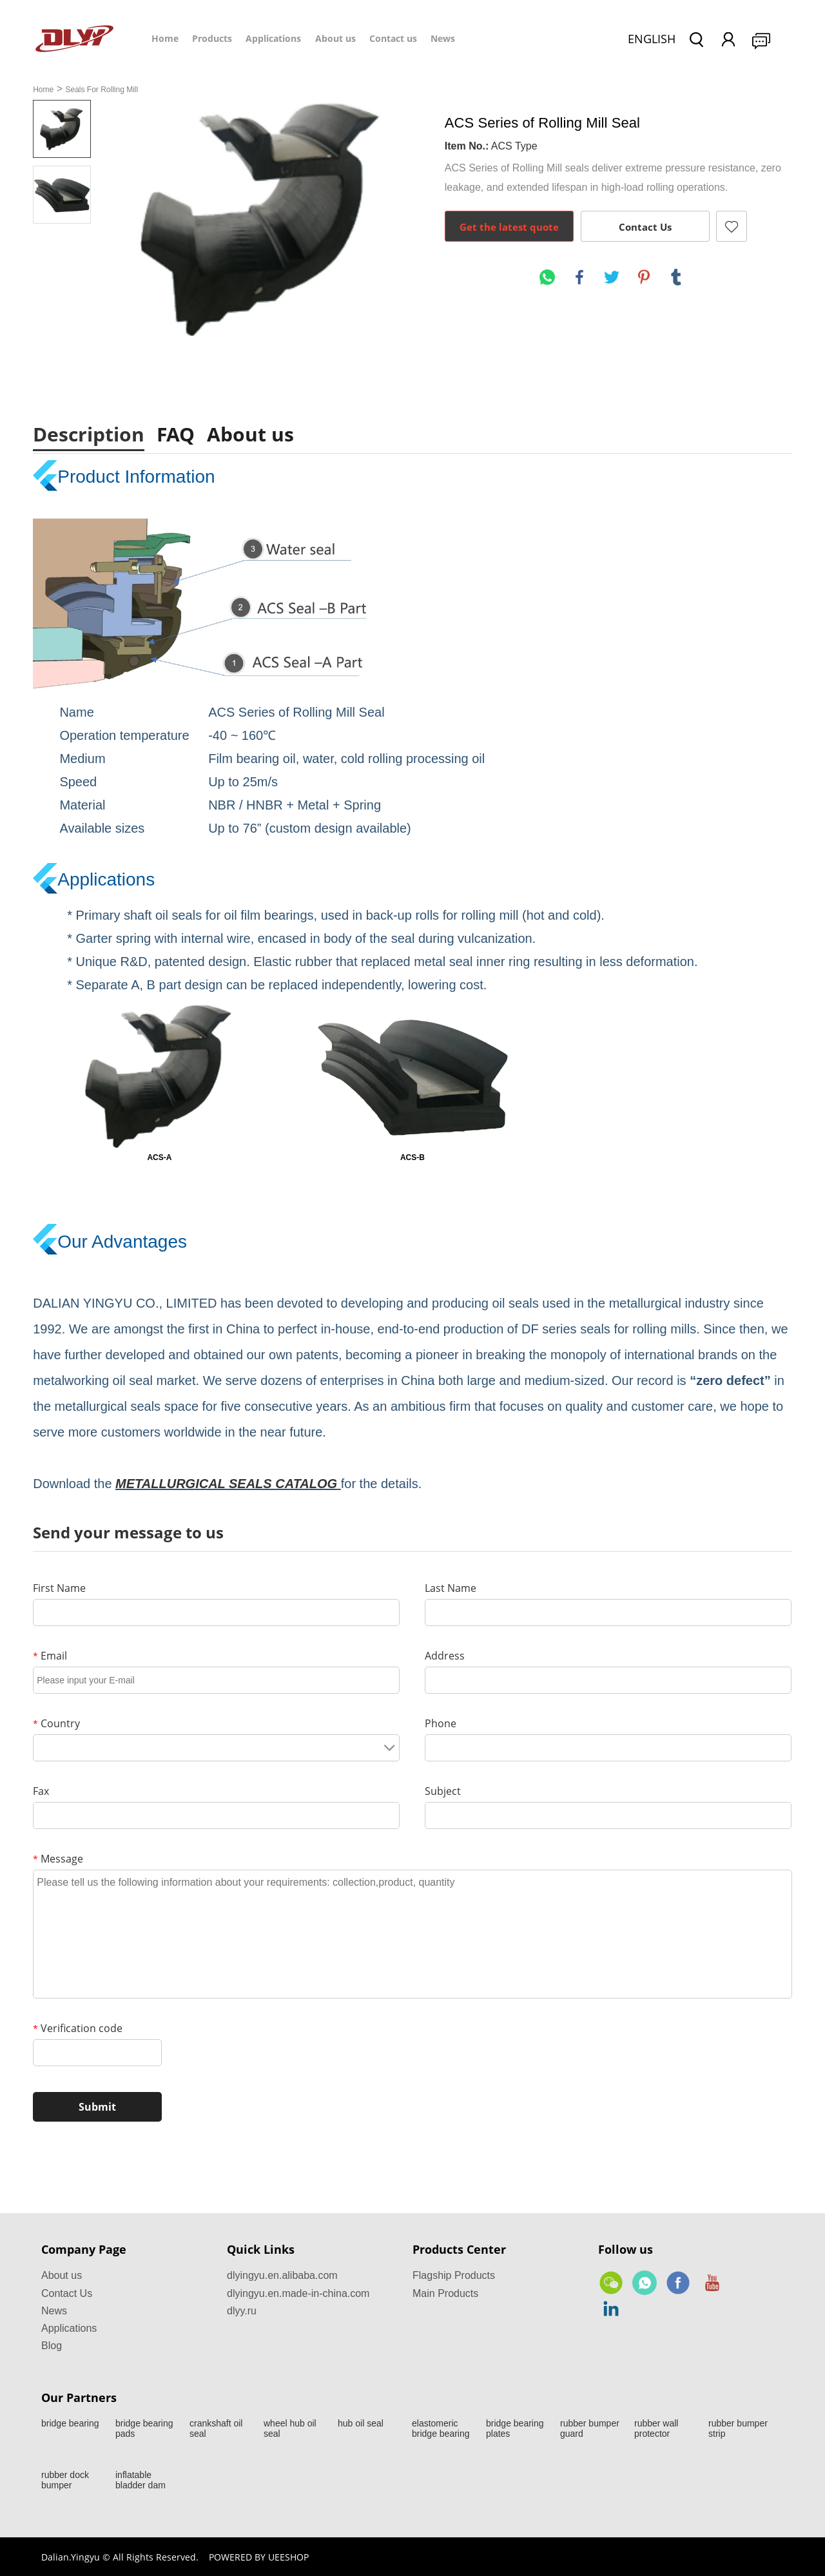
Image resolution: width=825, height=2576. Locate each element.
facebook (579, 277)
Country (56, 1723)
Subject (443, 1791)
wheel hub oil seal (290, 2428)
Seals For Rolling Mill (101, 89)
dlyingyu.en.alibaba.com (282, 2275)
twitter (611, 277)
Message (58, 1859)
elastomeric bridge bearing (441, 2428)
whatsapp (547, 277)
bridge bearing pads (144, 2428)
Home (165, 38)
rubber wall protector (656, 2428)
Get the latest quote (509, 226)
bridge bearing (70, 2423)
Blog (51, 2345)
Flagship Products (453, 2275)
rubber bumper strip (738, 2428)
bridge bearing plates (515, 2428)
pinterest (644, 277)
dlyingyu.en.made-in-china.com (298, 2293)
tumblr (676, 277)
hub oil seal (360, 2423)
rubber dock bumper (65, 2480)
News (443, 38)
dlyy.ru (242, 2310)
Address (445, 1656)
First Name (59, 1588)
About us (335, 38)
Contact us (393, 38)
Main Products (445, 2293)
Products (212, 38)
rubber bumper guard (589, 2428)
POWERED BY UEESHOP (259, 2557)
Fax (41, 1791)
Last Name (450, 1588)
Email (50, 1656)
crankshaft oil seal (215, 2428)
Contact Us (645, 226)
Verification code (77, 2028)
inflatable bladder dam (140, 2480)
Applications (273, 38)
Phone (440, 1723)
